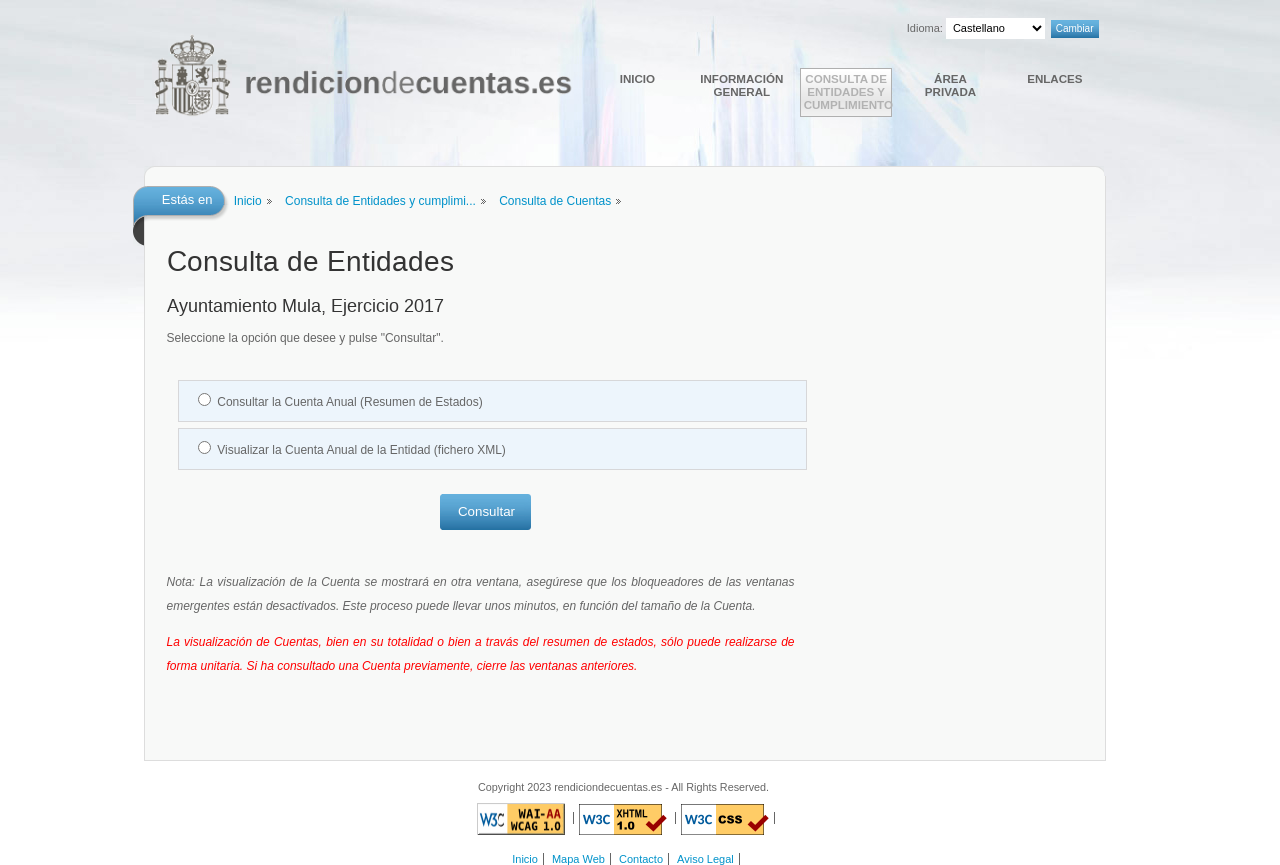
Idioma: (925, 28)
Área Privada (950, 85)
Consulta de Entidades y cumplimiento (848, 91)
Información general (741, 85)
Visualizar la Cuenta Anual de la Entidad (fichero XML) (361, 450)
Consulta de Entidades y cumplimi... (380, 201)
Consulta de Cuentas (555, 201)
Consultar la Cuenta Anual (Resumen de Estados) (349, 402)
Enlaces (1054, 78)
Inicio (637, 78)
